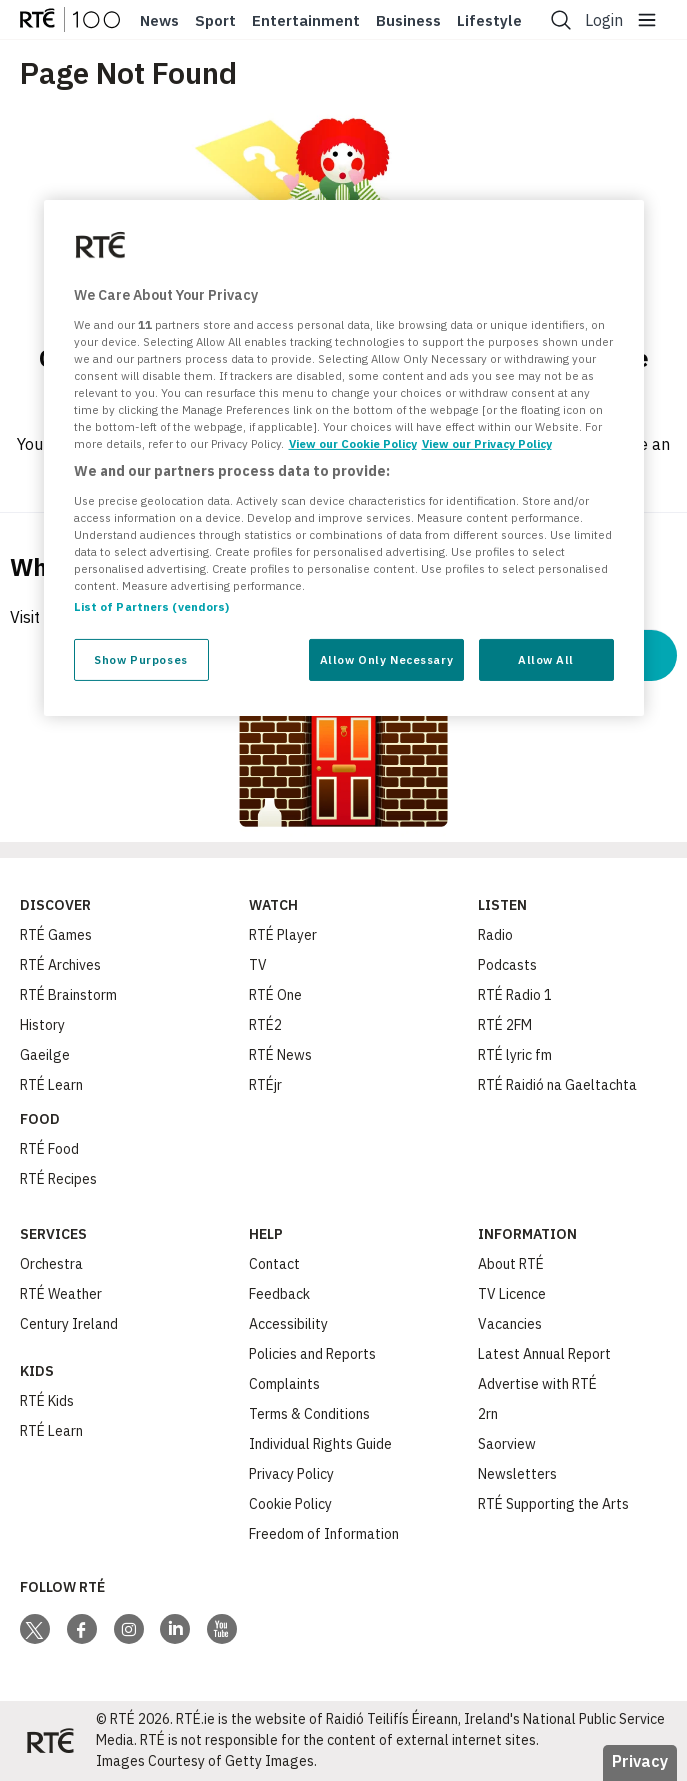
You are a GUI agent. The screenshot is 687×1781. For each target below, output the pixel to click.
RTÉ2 (265, 1025)
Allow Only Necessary (386, 659)
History (42, 1025)
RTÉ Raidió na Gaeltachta (557, 1085)
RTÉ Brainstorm (68, 995)
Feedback (279, 1294)
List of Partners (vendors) (152, 606)
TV (258, 965)
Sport (215, 21)
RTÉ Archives (60, 965)
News (159, 21)
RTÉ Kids (47, 1401)
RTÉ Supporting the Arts (553, 1504)
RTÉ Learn (51, 1085)
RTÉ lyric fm (515, 1055)
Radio (495, 935)
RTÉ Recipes (58, 1179)
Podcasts (507, 965)
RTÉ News (280, 1055)
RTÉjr (265, 1085)
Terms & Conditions (309, 1414)
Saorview (507, 1444)
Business (408, 21)
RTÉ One (275, 995)
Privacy (640, 1761)
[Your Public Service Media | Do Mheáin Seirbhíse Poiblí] (50, 1741)
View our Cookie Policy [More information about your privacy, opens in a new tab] (353, 443)
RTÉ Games (56, 935)
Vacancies (510, 1324)
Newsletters (517, 1474)
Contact (274, 1264)
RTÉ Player (283, 935)
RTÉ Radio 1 (515, 995)
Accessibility (288, 1324)
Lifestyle (489, 21)
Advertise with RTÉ (537, 1384)
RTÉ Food (49, 1149)
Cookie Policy (290, 1504)
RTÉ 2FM (505, 1025)
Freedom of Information (324, 1534)
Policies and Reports (312, 1354)
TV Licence (512, 1294)
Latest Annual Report (544, 1354)
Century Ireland (69, 1324)
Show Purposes (140, 659)
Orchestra (51, 1264)
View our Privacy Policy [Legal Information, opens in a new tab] (487, 443)
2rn (488, 1414)
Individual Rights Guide (320, 1444)
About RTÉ (511, 1264)
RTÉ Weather (61, 1294)
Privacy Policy (291, 1474)
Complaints (284, 1384)
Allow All (546, 659)
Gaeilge (45, 1055)
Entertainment (306, 21)
